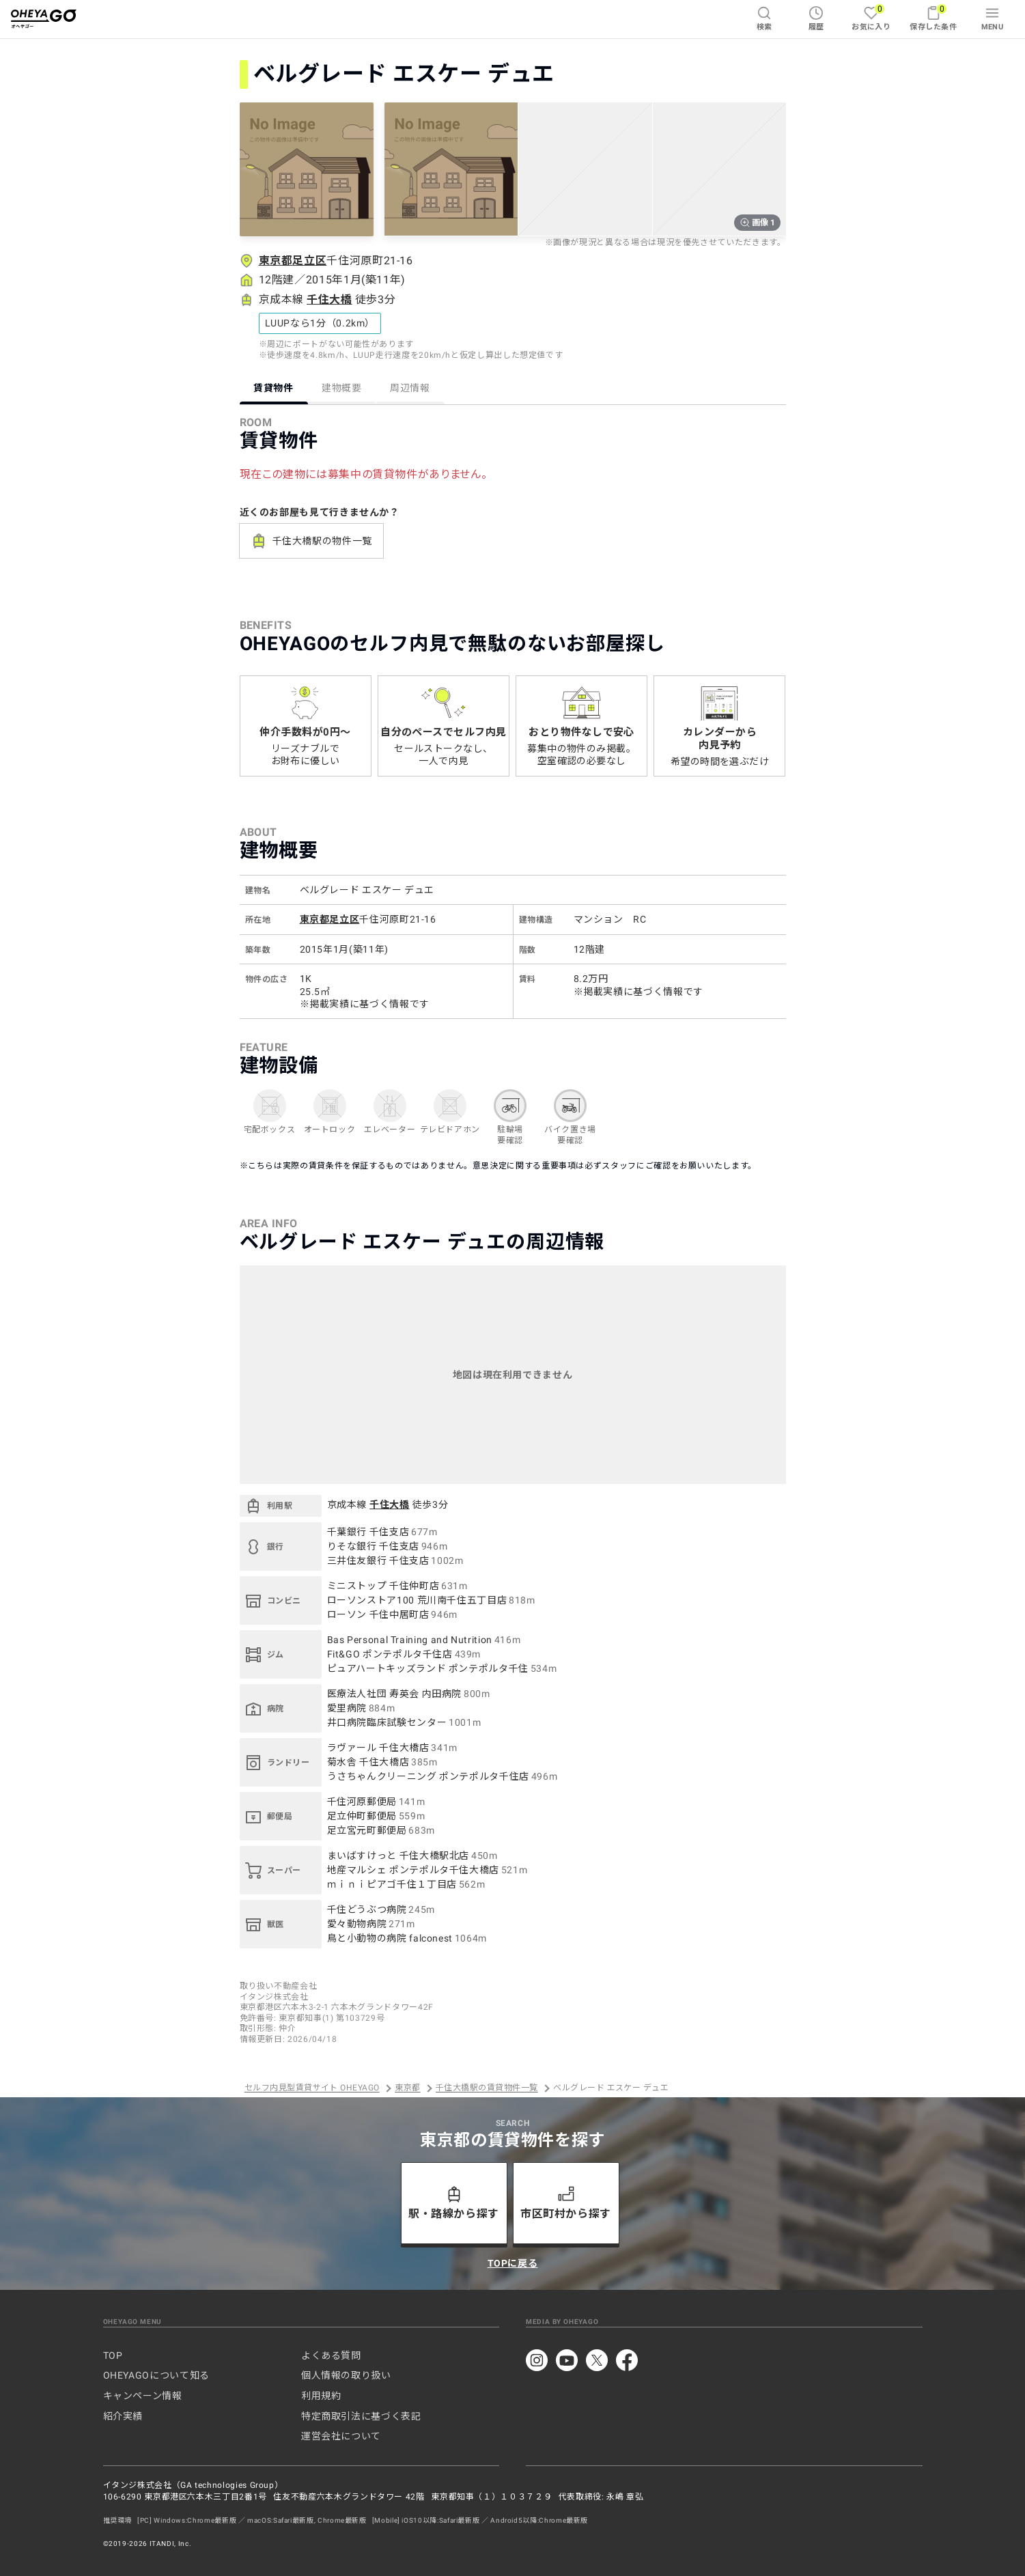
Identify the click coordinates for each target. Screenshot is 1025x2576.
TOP (113, 2355)
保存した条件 (933, 17)
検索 (764, 18)
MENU (992, 18)
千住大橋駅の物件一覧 (311, 541)
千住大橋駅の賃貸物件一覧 (487, 2088)
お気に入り (871, 17)
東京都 (407, 2088)
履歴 (816, 18)
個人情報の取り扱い (346, 2375)
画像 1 (757, 222)
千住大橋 (329, 299)
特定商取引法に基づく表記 (361, 2416)
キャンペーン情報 (142, 2395)
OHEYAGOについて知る (156, 2375)
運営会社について (341, 2436)
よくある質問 (331, 2355)
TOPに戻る (513, 2263)
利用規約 (321, 2395)
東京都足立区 (293, 260)
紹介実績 (123, 2416)
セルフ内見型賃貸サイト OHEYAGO (312, 2088)
